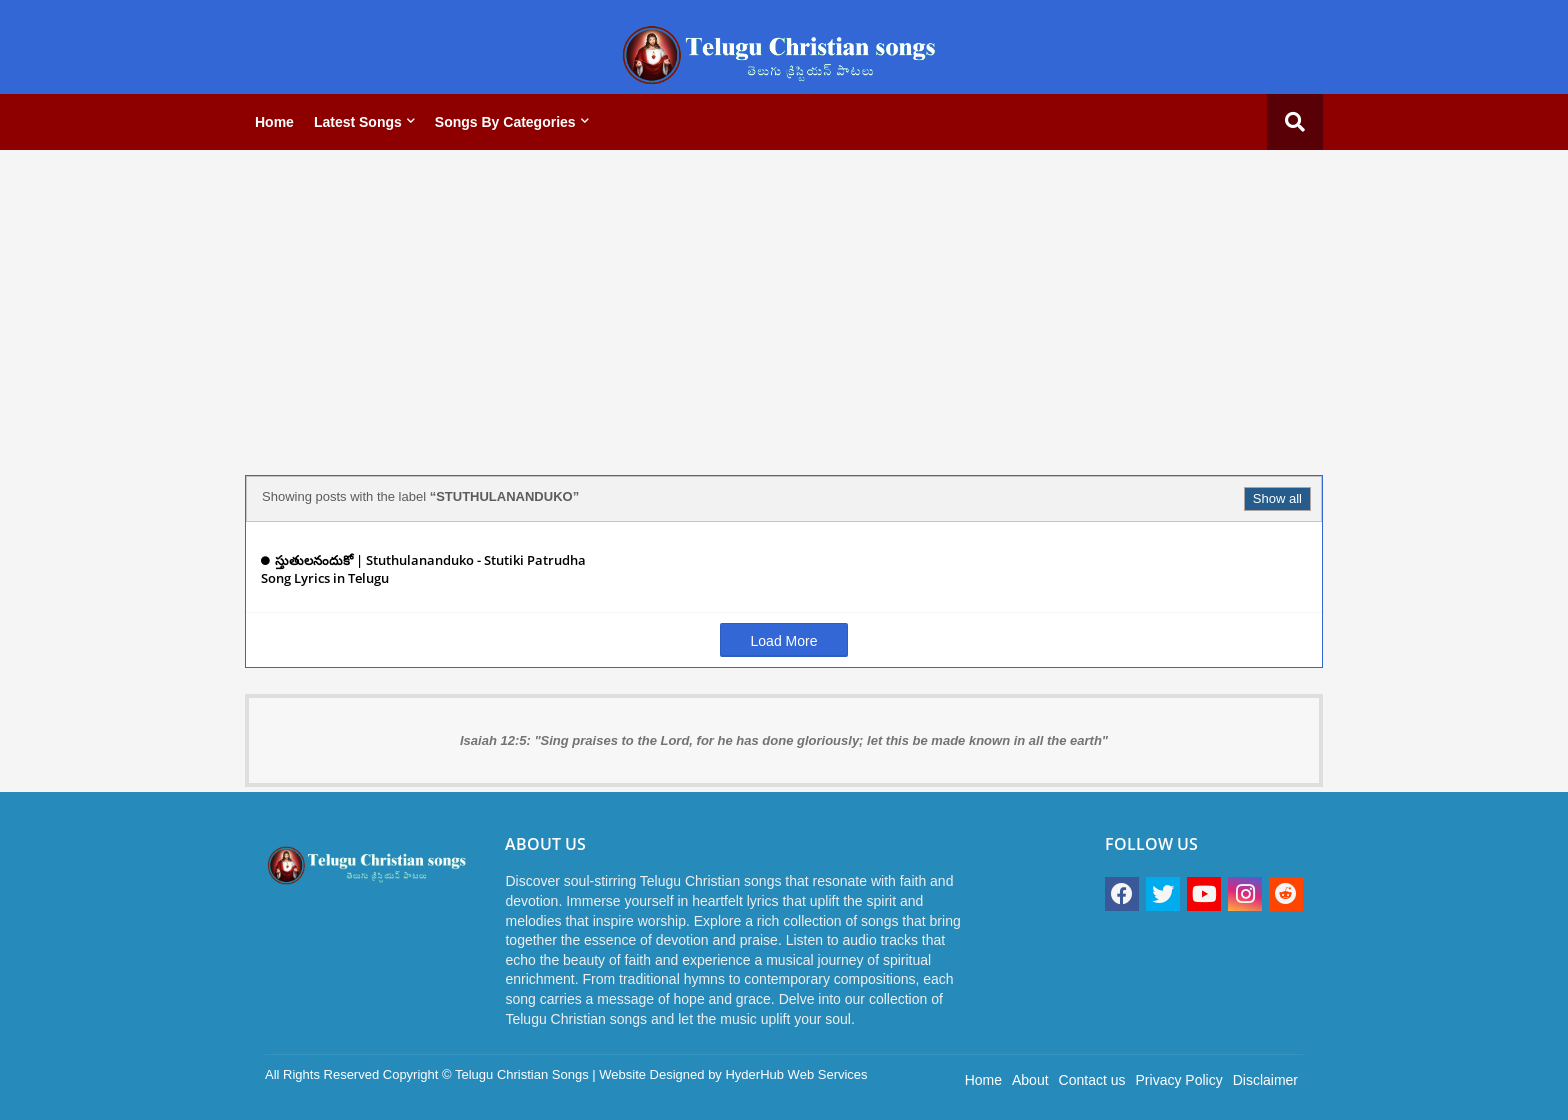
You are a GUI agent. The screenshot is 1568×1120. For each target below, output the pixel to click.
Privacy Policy (1179, 1080)
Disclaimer (1265, 1080)
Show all (1277, 498)
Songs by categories (505, 122)
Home (274, 122)
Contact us (1092, 1080)
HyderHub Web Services (796, 1074)
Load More (784, 641)
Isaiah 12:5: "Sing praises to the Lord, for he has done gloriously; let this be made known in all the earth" (784, 740)
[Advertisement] (784, 305)
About (1030, 1080)
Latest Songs (358, 122)
